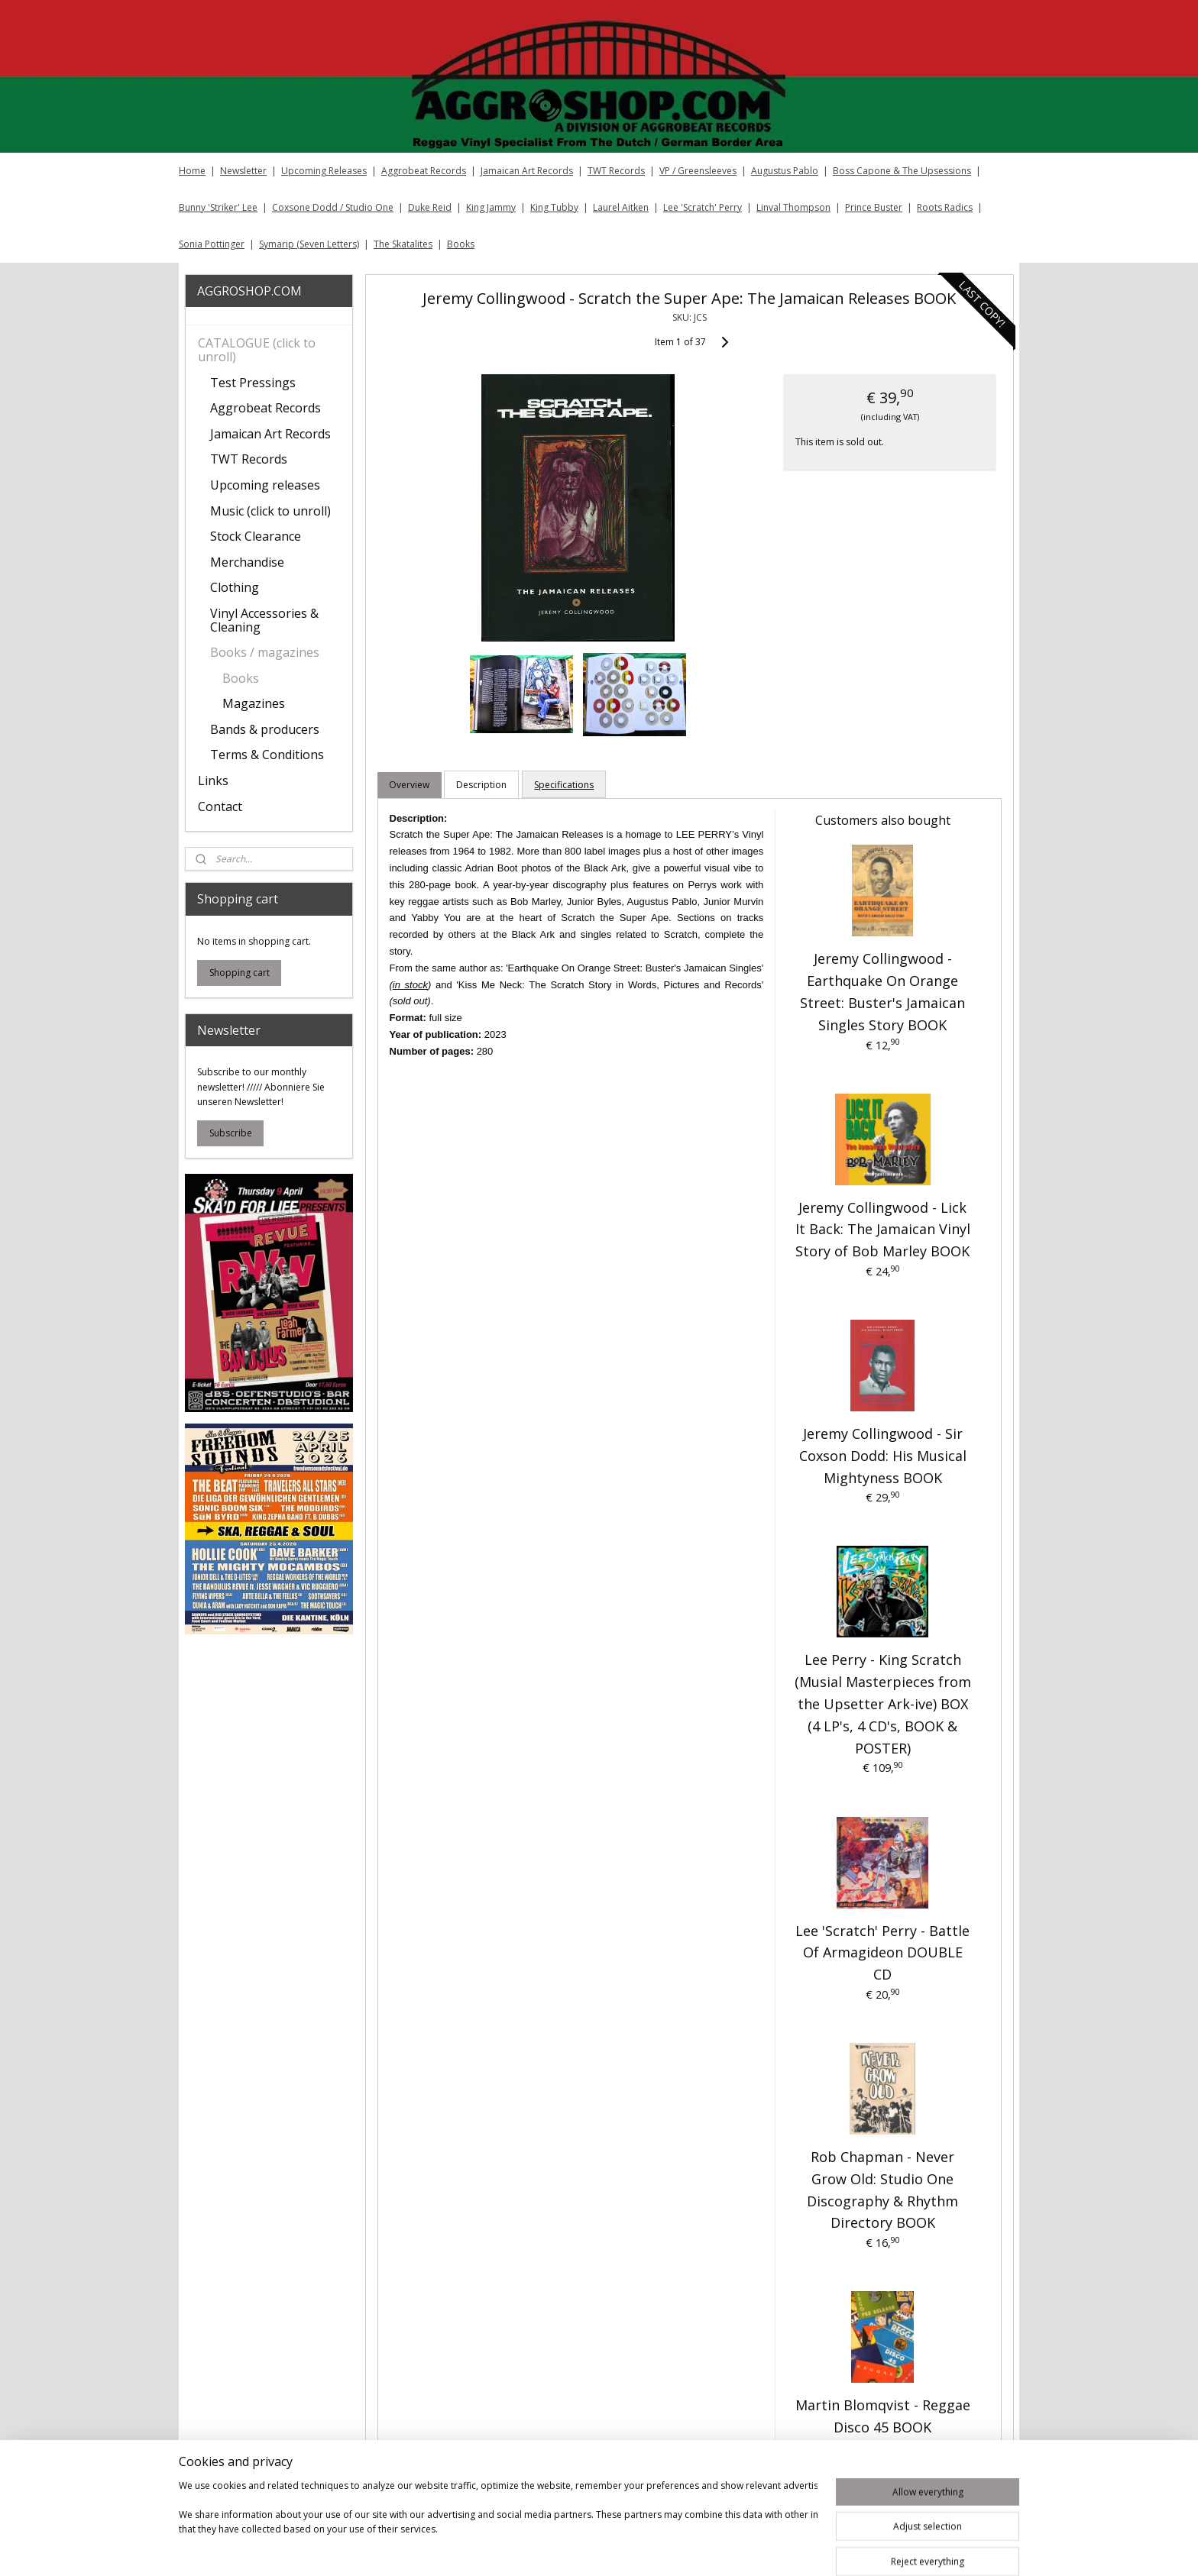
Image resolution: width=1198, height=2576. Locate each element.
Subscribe (230, 1132)
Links (213, 780)
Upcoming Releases (324, 170)
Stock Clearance (255, 536)
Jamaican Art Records (527, 170)
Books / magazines (264, 652)
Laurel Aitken (621, 207)
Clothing (234, 587)
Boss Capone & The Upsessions (902, 170)
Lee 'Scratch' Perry (702, 207)
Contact (220, 806)
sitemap (659, 2548)
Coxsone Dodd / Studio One (332, 207)
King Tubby (554, 207)
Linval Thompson (793, 207)
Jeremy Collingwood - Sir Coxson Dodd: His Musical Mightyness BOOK (882, 1455)
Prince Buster (873, 207)
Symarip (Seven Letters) (309, 244)
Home (192, 170)
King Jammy (491, 207)
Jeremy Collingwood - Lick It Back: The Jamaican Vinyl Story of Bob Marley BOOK (882, 1229)
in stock (410, 985)
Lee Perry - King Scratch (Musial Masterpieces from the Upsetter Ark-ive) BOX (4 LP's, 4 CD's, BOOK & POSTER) (882, 1703)
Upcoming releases (265, 485)
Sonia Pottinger (211, 244)
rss (692, 2548)
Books (460, 244)
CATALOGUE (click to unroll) (257, 350)
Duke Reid (430, 207)
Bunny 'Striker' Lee (218, 207)
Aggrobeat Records (423, 170)
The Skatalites (403, 244)
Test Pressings (253, 382)
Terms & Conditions (267, 754)
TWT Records (616, 170)
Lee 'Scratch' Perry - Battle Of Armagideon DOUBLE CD (882, 1952)
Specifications (564, 784)
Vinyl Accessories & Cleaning (264, 620)
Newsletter (243, 170)
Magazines (253, 703)
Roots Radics (945, 207)
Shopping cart (239, 972)
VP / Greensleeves (698, 170)
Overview (409, 784)
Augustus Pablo (784, 170)
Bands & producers (264, 729)
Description (481, 784)
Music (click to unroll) (270, 511)
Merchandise (247, 562)
